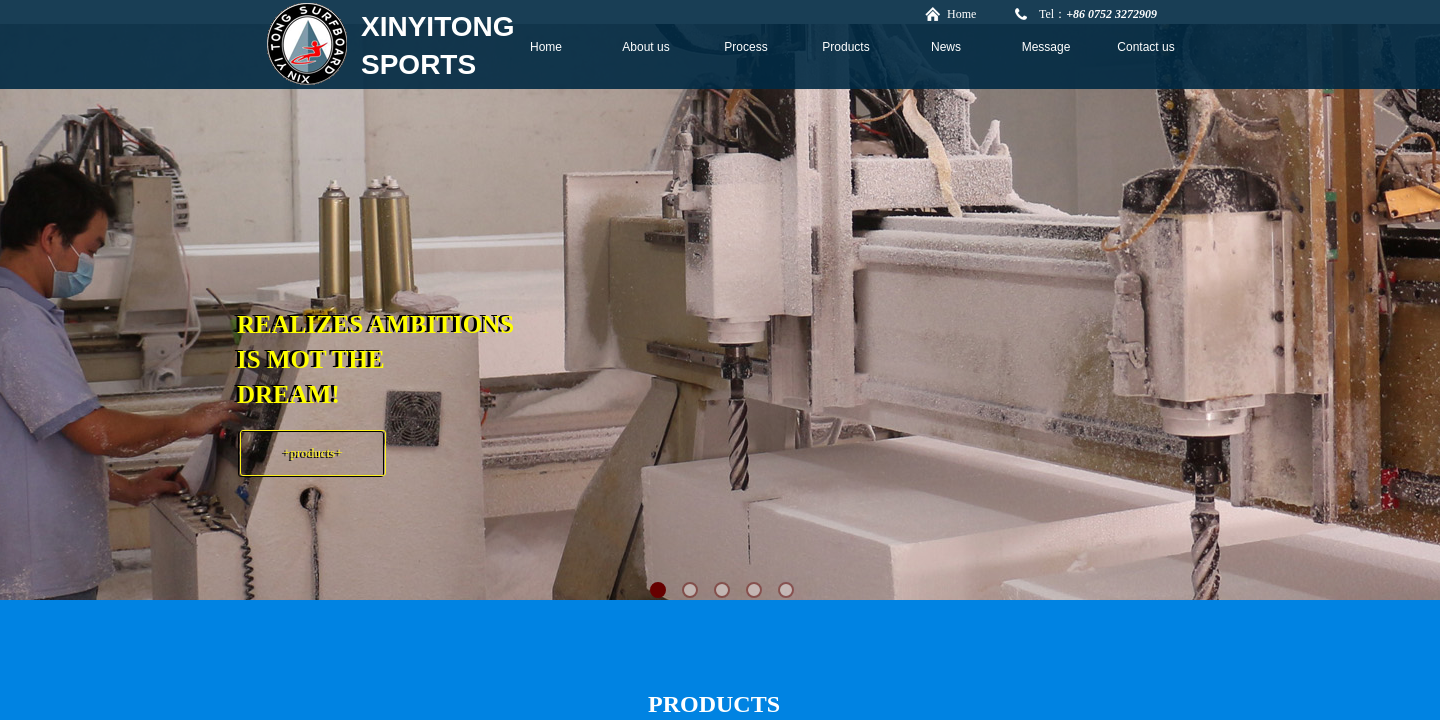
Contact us (1145, 47)
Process (745, 47)
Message (1046, 47)
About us (645, 47)
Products (845, 47)
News (946, 47)
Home (546, 47)
